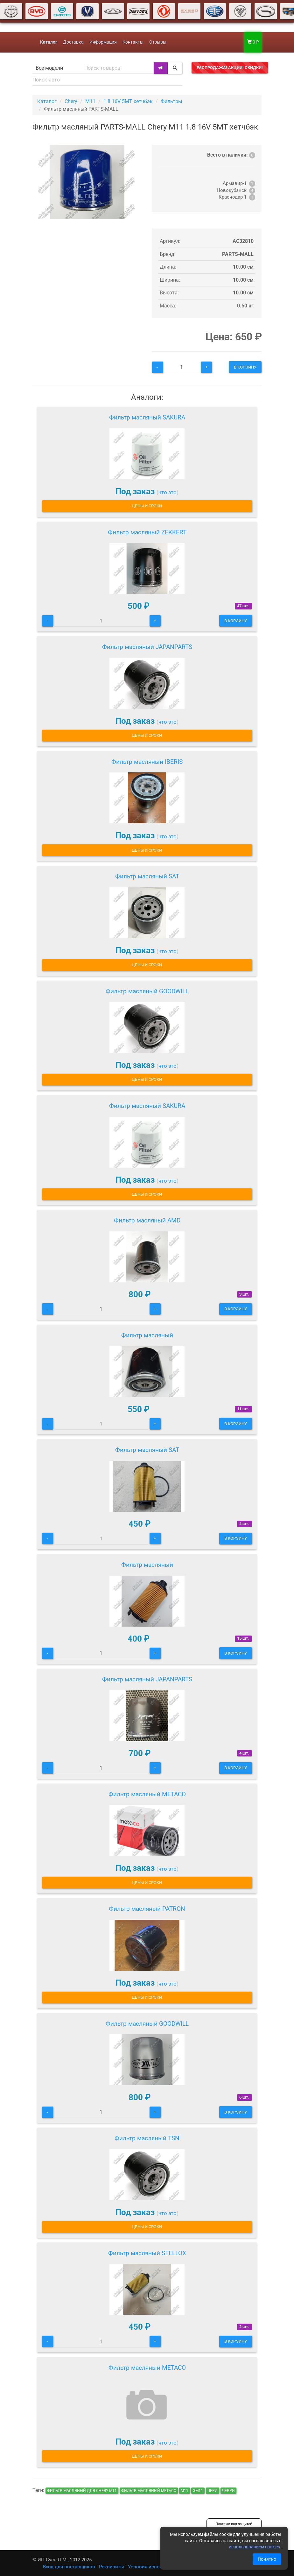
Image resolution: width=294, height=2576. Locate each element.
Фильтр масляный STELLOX (147, 2253)
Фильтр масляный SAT (147, 876)
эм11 (198, 2490)
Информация (103, 42)
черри (228, 2490)
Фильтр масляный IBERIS (147, 761)
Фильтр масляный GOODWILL (147, 991)
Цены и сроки (147, 505)
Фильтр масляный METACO (147, 1794)
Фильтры (171, 101)
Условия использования (156, 2567)
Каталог (47, 101)
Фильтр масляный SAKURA (147, 417)
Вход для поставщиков (69, 2567)
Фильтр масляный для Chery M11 (82, 2490)
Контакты (133, 42)
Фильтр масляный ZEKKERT (147, 532)
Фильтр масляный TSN (147, 2138)
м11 (184, 2490)
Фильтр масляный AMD (147, 1220)
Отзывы (157, 42)
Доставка (73, 42)
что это (167, 492)
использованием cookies (254, 2546)
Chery (71, 101)
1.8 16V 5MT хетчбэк (128, 101)
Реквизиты (111, 2567)
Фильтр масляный (147, 1335)
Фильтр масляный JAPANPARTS (147, 647)
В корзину (245, 367)
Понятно (267, 2559)
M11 (90, 101)
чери (212, 2490)
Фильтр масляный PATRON (147, 1908)
